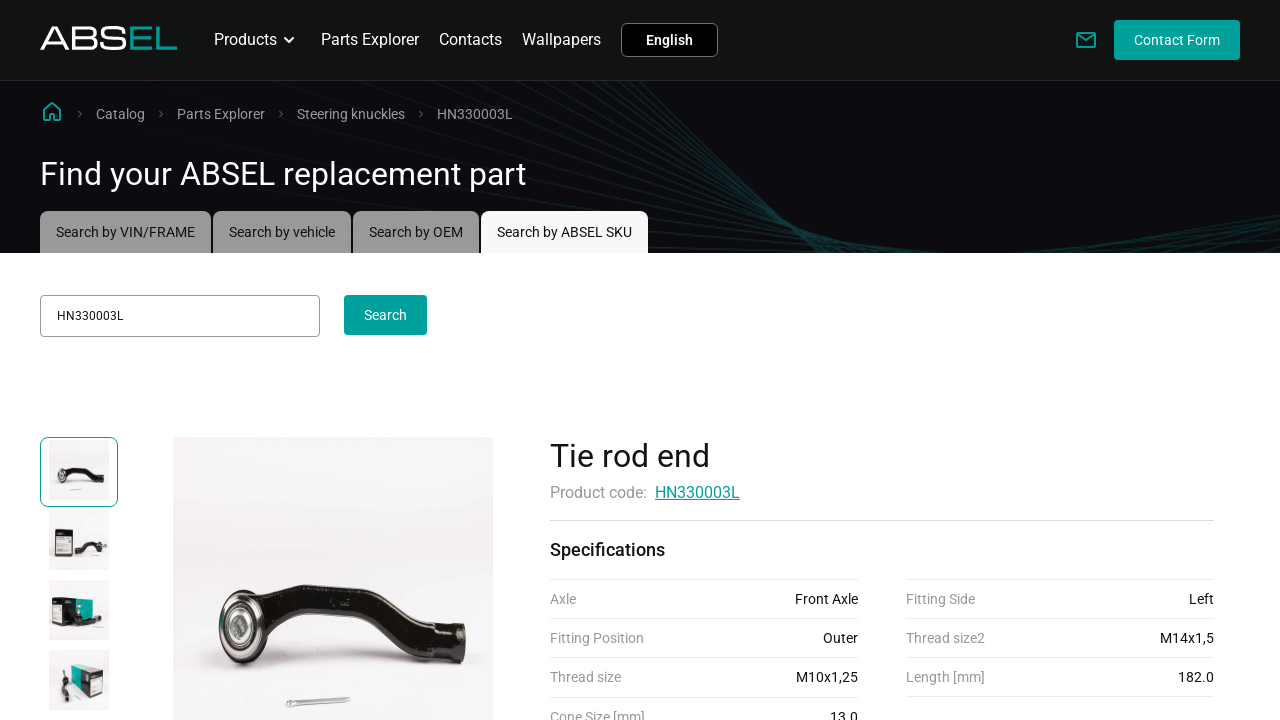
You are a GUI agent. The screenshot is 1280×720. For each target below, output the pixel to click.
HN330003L (697, 492)
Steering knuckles (351, 114)
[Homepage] (109, 44)
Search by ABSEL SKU (564, 232)
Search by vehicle (282, 232)
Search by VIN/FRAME (125, 232)
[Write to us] (1086, 40)
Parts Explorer (370, 39)
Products (257, 40)
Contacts (470, 39)
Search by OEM (416, 232)
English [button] (669, 40)
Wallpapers (561, 39)
